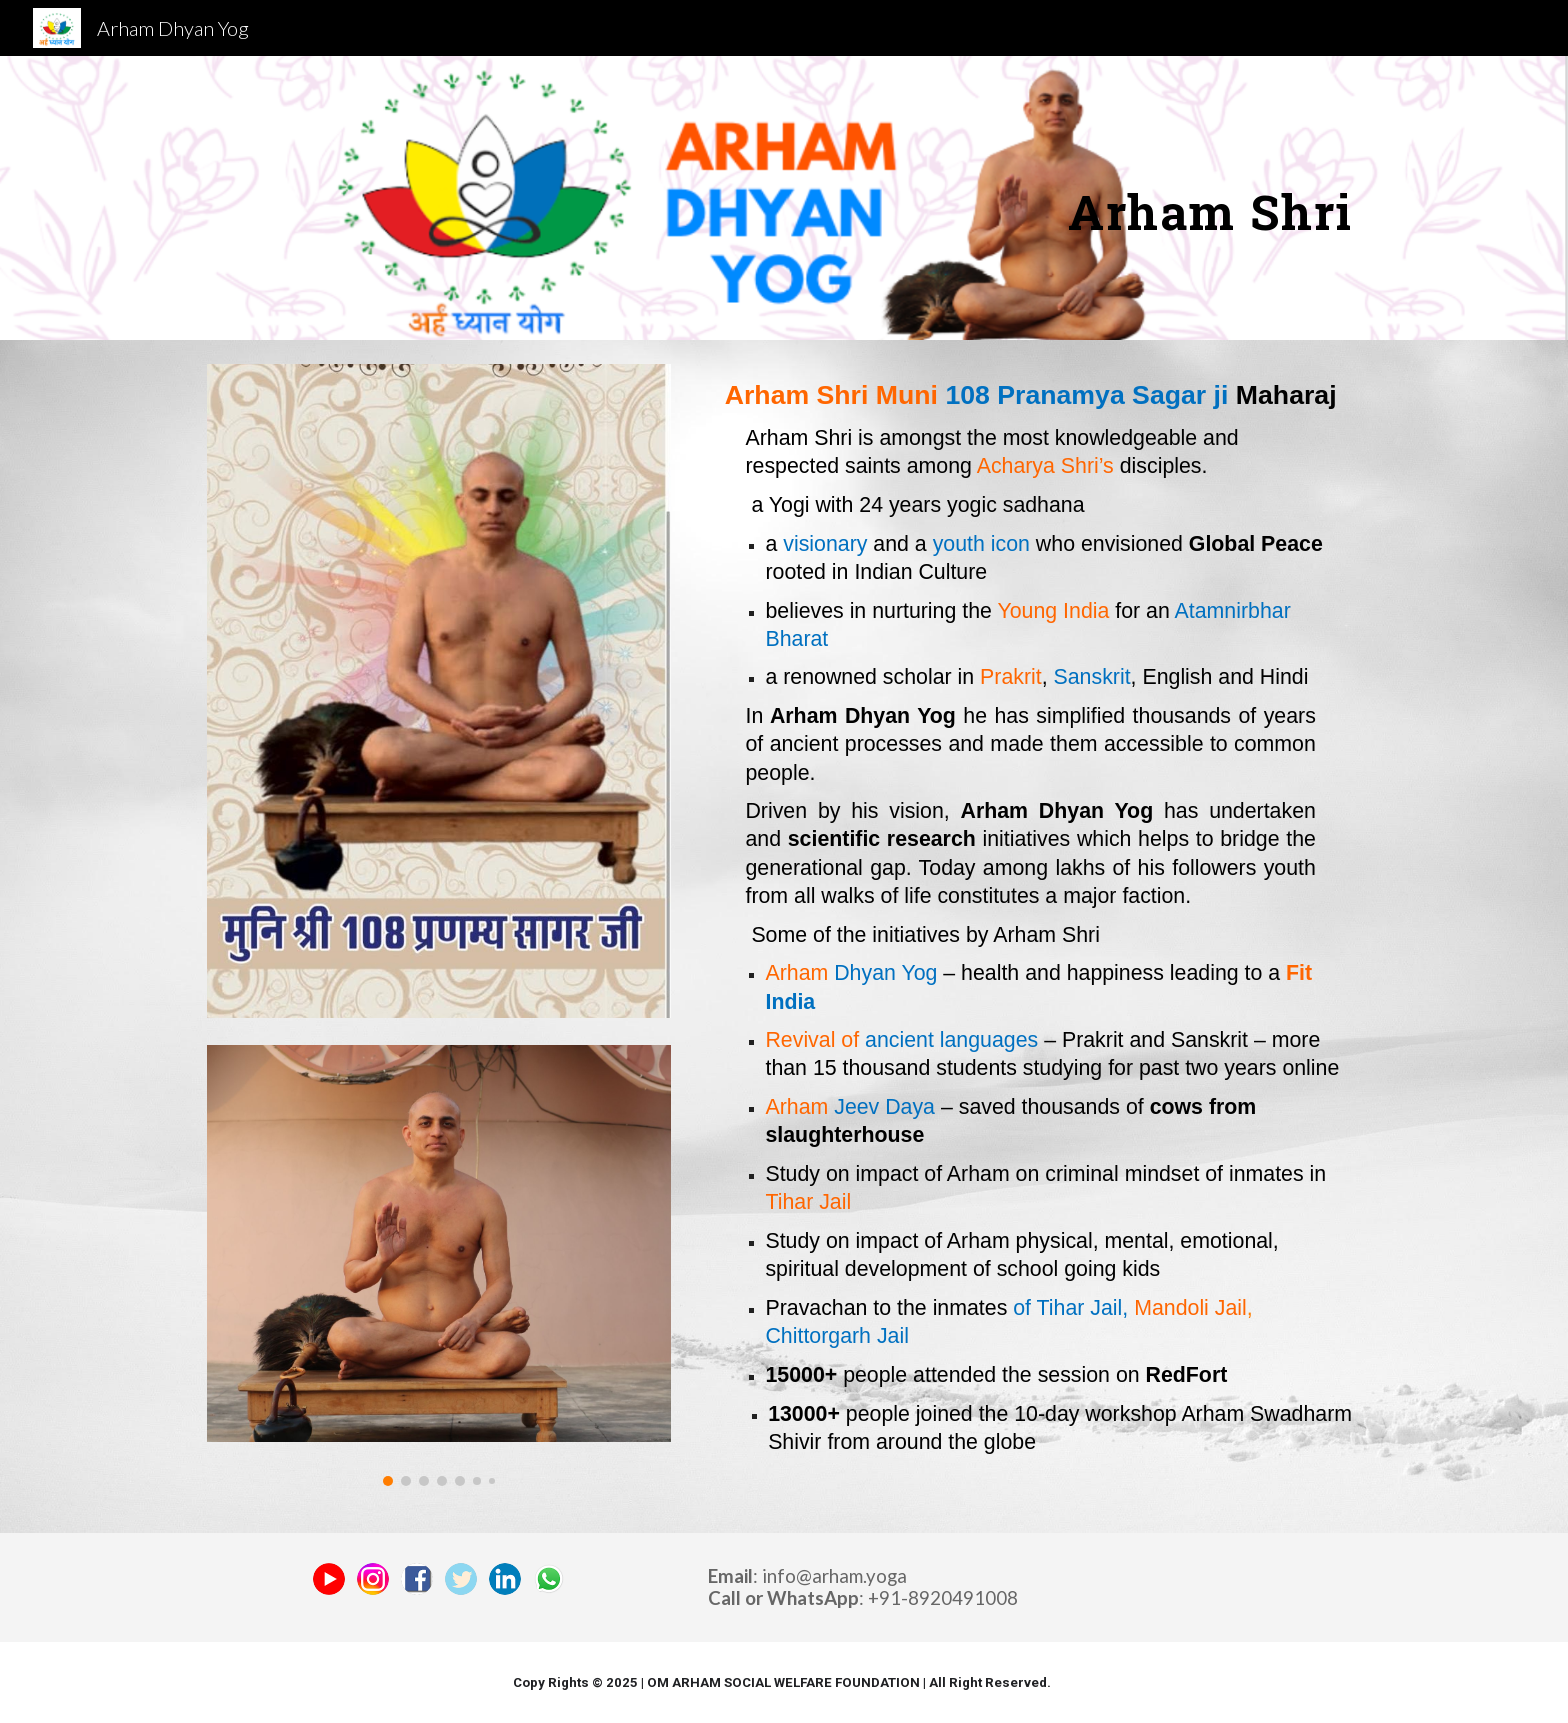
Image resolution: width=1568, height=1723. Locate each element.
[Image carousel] (439, 1265)
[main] (1178, 197)
